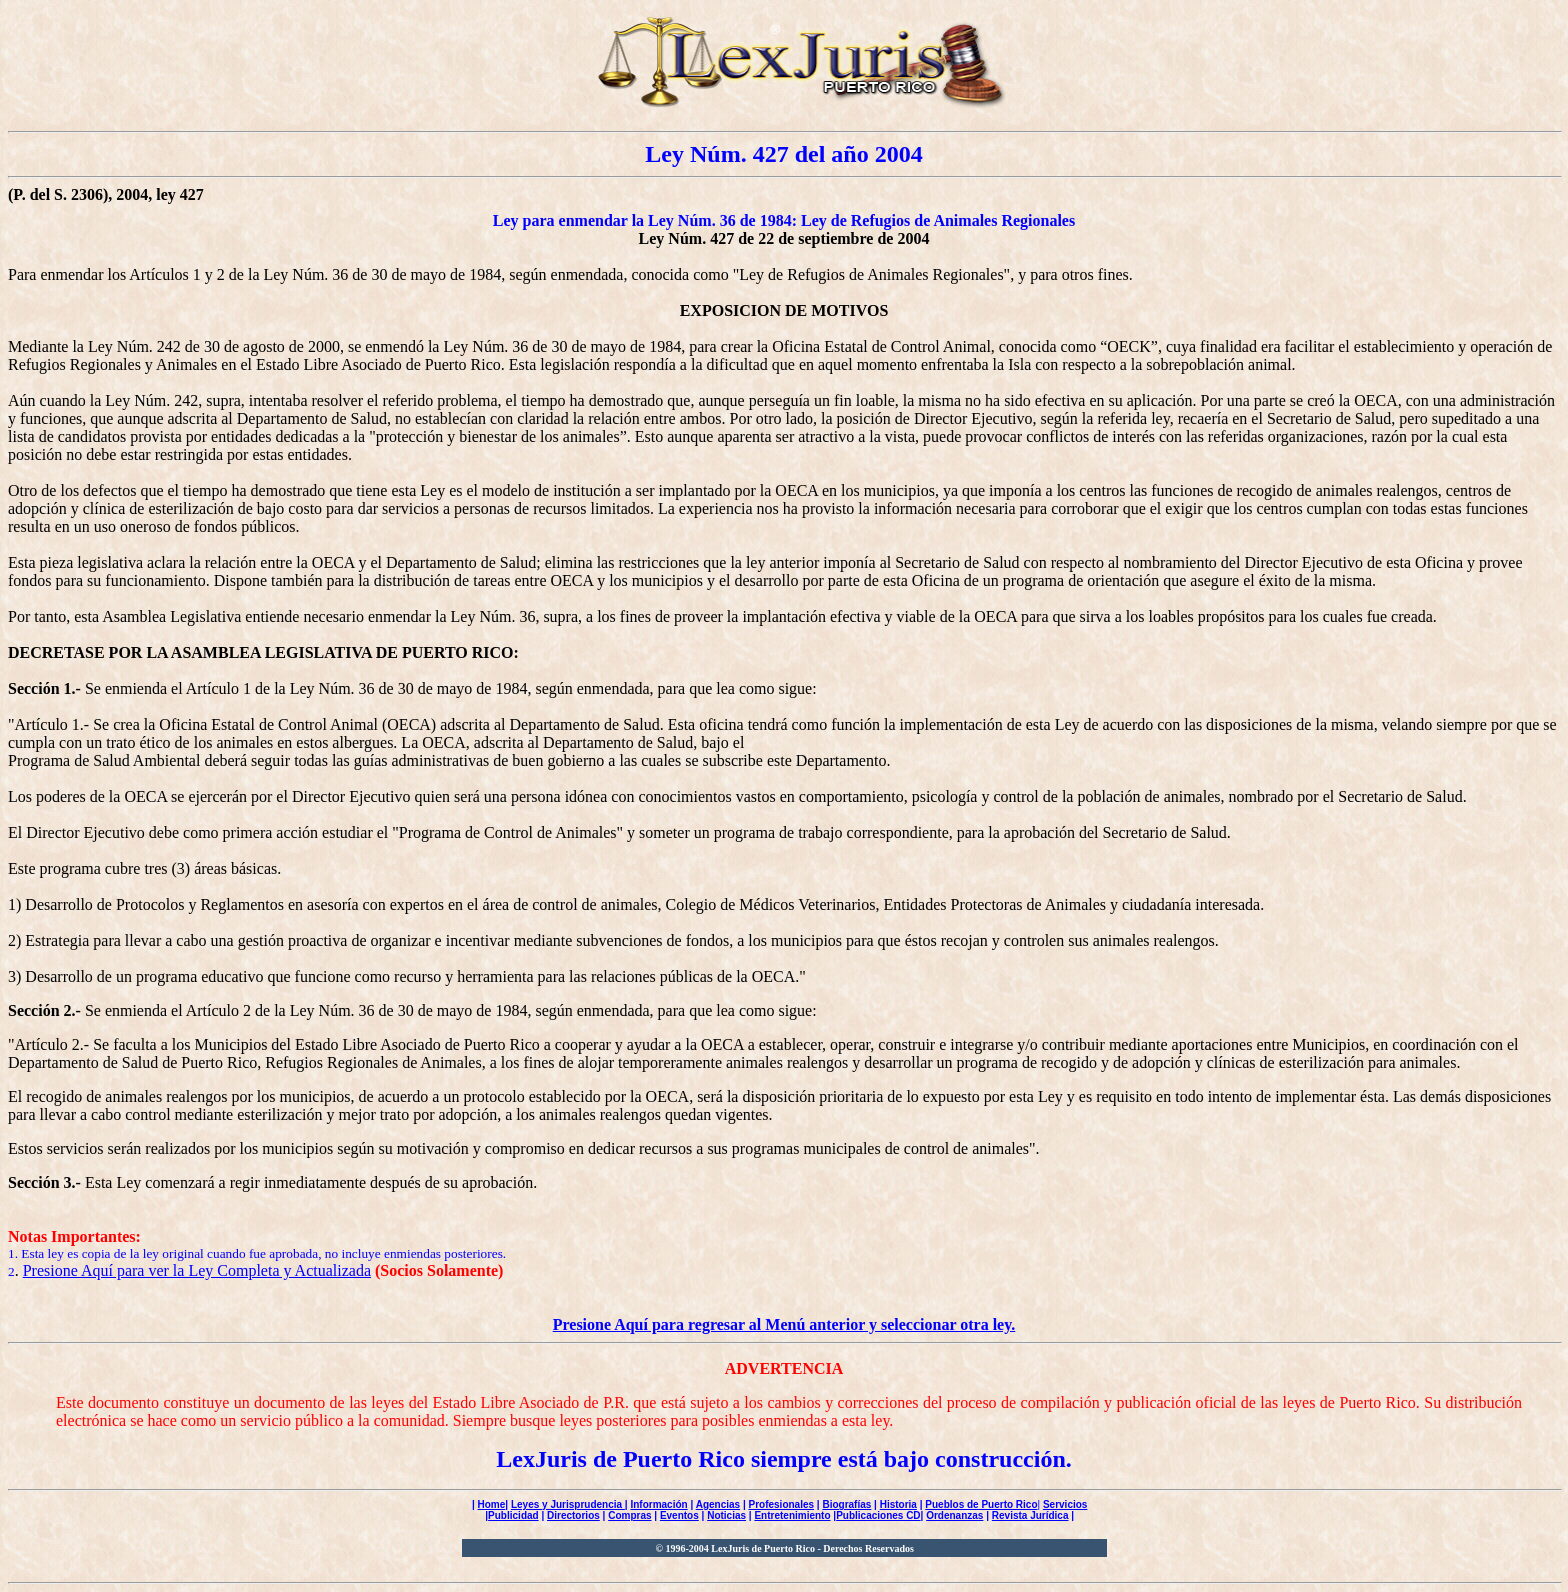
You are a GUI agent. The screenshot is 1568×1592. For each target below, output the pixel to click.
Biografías (846, 1504)
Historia (898, 1504)
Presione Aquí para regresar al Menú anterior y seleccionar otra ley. (784, 1324)
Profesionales (781, 1504)
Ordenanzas (954, 1515)
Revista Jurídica (1030, 1515)
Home (492, 1504)
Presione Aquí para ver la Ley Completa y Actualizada (197, 1270)
